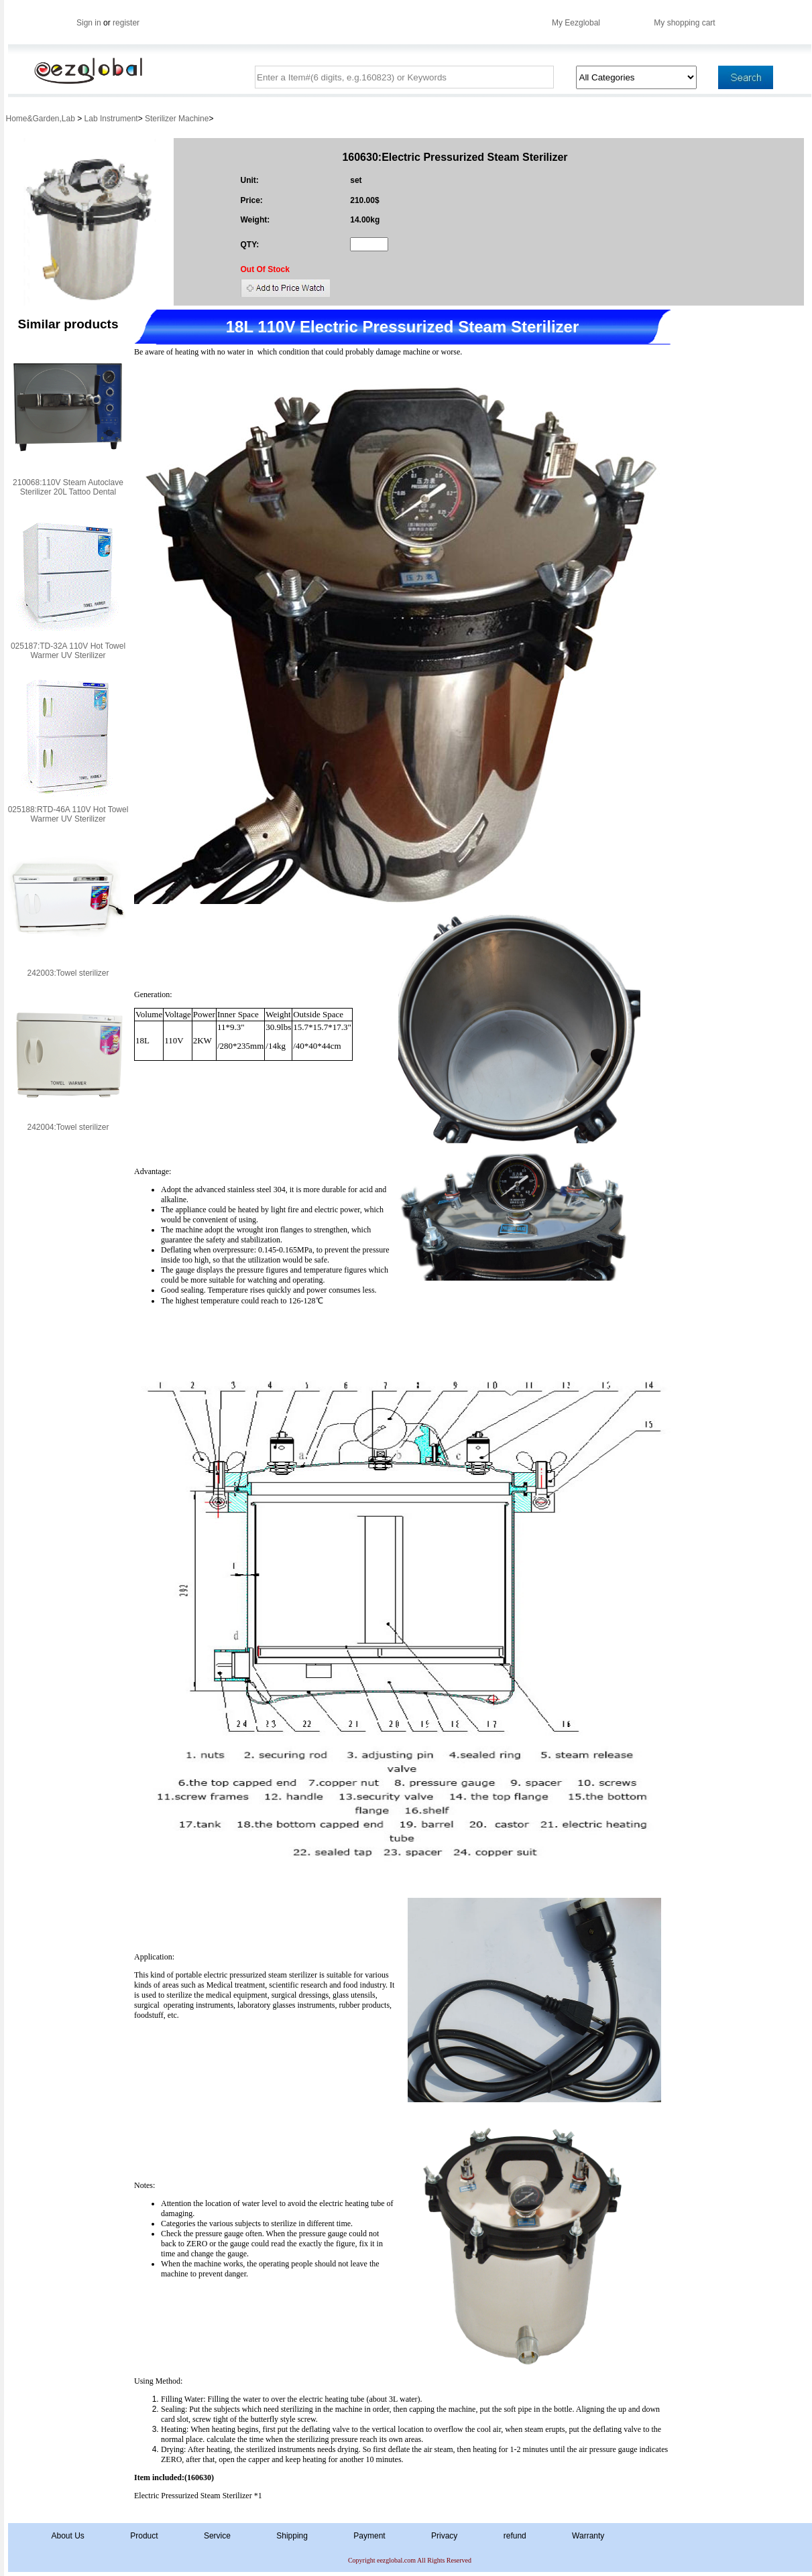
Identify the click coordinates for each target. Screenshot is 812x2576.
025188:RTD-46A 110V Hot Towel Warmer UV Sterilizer (68, 814)
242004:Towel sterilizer (68, 1127)
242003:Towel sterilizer (68, 973)
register (126, 22)
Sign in (88, 22)
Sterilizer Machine (177, 118)
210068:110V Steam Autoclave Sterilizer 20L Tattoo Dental (68, 487)
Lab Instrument (111, 118)
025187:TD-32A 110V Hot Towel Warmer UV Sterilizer (68, 650)
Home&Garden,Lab (42, 118)
